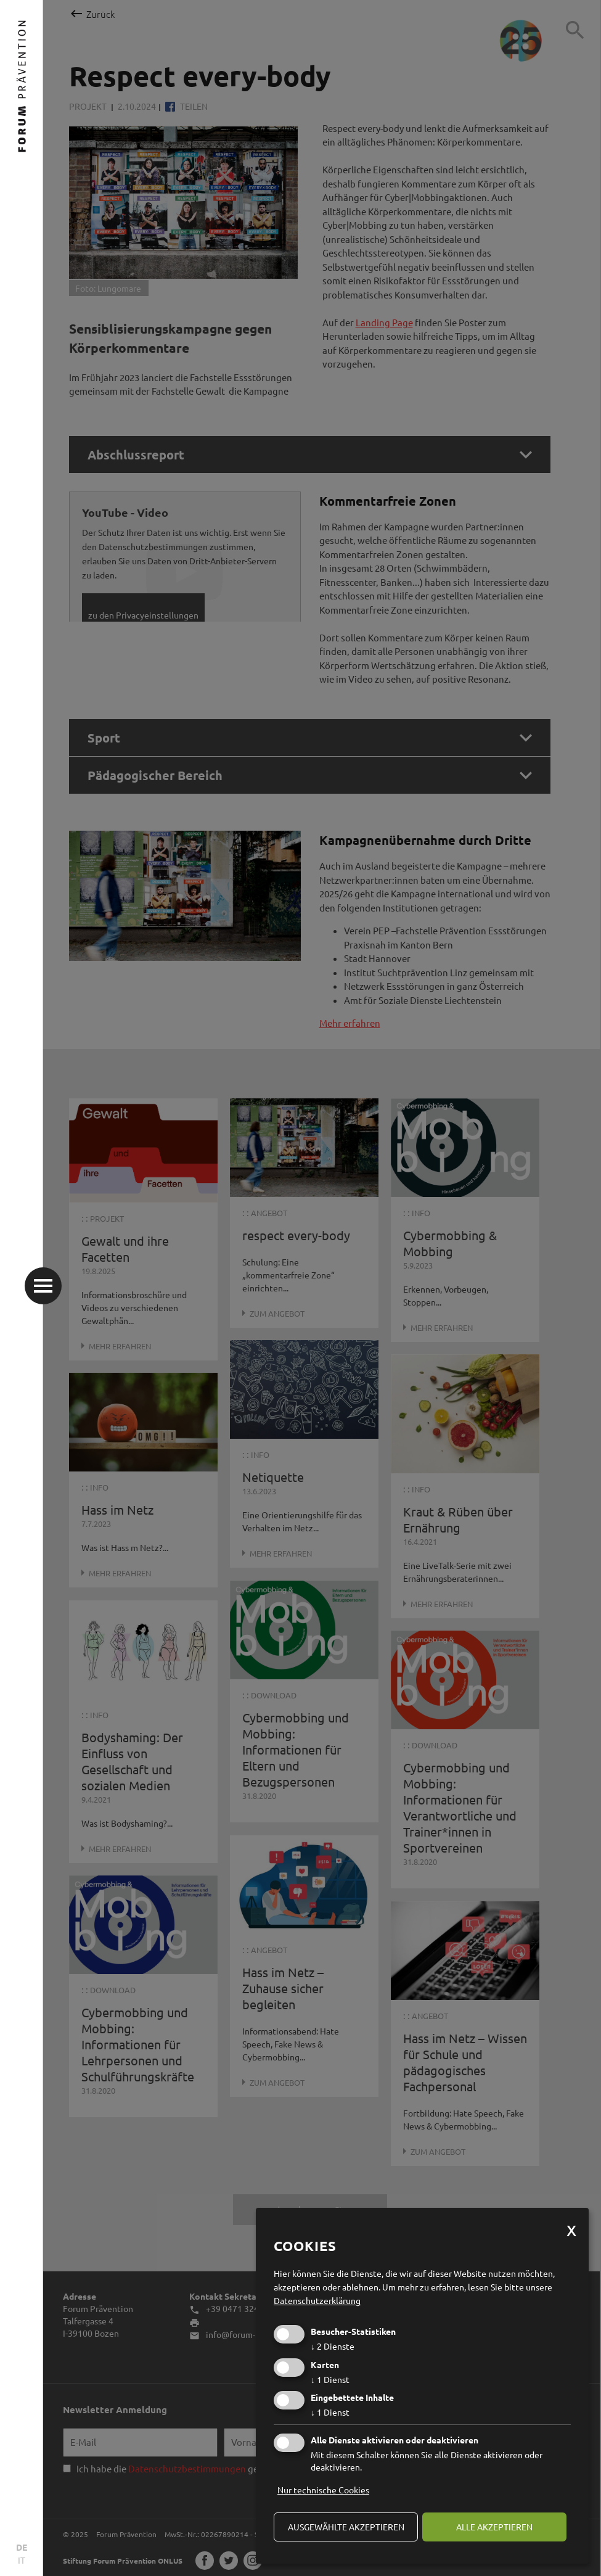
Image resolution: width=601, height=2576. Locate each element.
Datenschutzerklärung (317, 2300)
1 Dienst (330, 2379)
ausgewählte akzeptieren (346, 2526)
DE (21, 2547)
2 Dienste (332, 2346)
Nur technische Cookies (323, 2489)
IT (21, 2560)
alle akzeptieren (494, 2526)
